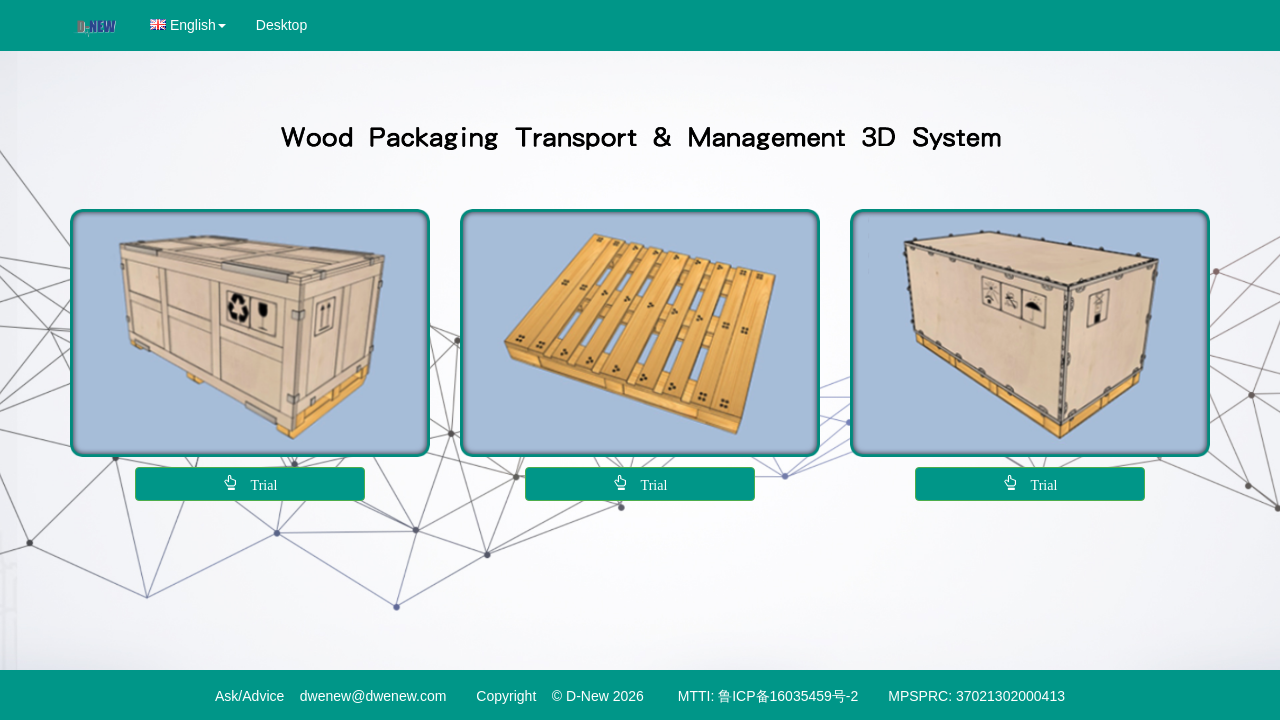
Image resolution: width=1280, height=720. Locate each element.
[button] (188, 25)
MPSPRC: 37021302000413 (976, 696)
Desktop (281, 25)
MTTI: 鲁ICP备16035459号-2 (768, 696)
